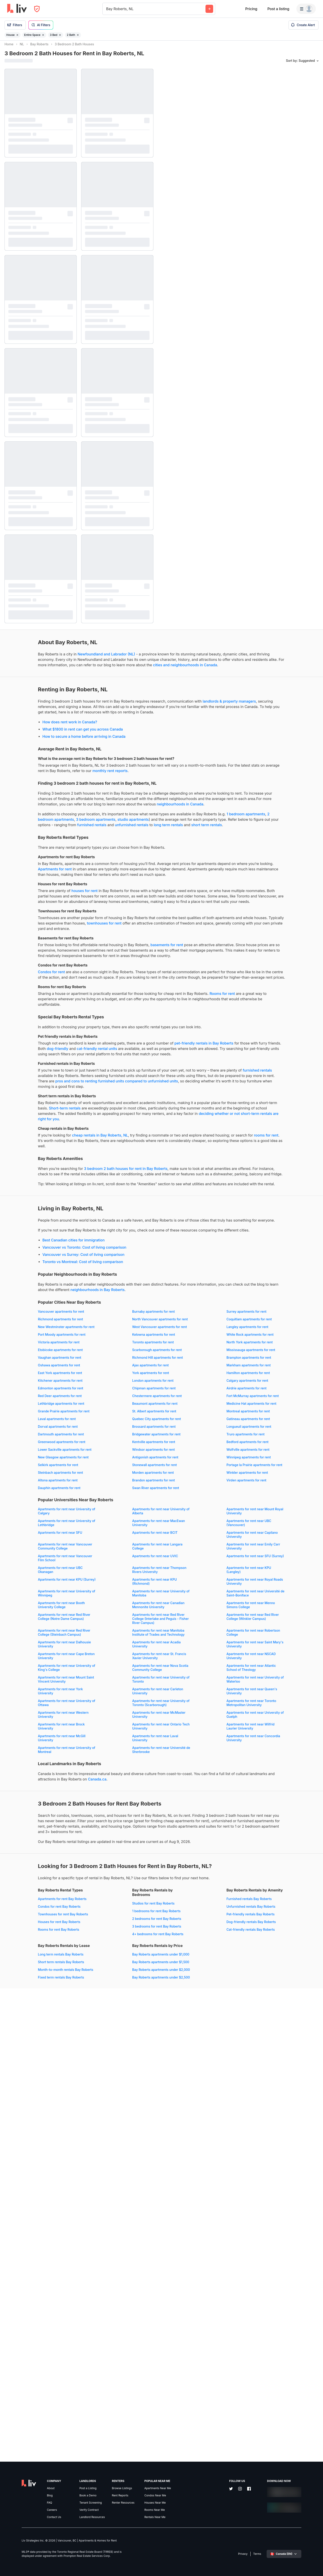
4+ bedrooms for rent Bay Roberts (120, 2356)
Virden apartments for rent (24, 1755)
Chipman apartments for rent (116, 1609)
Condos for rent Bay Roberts (26, 2329)
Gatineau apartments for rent (26, 1663)
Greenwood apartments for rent (118, 1686)
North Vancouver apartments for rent (32, 1509)
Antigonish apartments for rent (28, 1716)
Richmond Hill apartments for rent (120, 1563)
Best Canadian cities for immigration (40, 1417)
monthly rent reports (28, 802)
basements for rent (133, 1024)
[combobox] (106, 9)
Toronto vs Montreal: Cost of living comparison (49, 1439)
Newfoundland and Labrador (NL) (73, 658)
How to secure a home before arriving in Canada (50, 762)
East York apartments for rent (27, 1586)
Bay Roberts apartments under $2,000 (33, 2443)
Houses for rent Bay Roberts (26, 2344)
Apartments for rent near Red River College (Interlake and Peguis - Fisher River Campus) (33, 1948)
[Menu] (306, 9)
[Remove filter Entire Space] (43, 35)
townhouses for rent (22, 1003)
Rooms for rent (40, 1100)
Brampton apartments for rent (27, 1571)
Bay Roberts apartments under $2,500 (33, 2450)
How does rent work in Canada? (36, 747)
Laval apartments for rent (23, 1655)
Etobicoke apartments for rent (117, 1548)
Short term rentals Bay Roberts (118, 2384)
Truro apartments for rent (24, 1686)
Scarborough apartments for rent (29, 1555)
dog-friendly (125, 1161)
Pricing (251, 9)
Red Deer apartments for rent (116, 1617)
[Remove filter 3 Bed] (60, 35)
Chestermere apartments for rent (29, 1624)
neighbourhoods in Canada (58, 846)
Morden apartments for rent (25, 1739)
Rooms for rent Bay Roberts (25, 2352)
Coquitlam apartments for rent (117, 1509)
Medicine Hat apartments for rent (29, 1640)
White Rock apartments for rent (118, 1532)
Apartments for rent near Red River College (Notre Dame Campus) (121, 1934)
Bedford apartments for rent (116, 1693)
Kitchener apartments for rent (117, 1594)
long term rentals (58, 877)
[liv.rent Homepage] (17, 9)
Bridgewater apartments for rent (119, 1678)
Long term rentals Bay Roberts (117, 2376)
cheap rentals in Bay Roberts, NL (67, 1280)
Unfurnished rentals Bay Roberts (29, 2384)
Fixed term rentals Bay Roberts (118, 2399)
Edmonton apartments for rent (27, 1609)
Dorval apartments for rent (115, 1663)
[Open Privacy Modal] (37, 9)
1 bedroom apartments (74, 861)
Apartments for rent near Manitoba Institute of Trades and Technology (121, 1962)
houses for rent (51, 954)
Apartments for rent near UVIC (118, 1850)
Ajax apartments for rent (23, 1578)
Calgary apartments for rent (115, 1601)
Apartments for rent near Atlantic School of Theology (119, 2020)
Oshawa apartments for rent (116, 1571)
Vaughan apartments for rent (26, 1563)
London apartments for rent (25, 1601)
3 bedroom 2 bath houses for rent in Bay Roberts (92, 1319)
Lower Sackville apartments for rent (31, 1701)
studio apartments (58, 867)
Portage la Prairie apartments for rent (32, 1732)
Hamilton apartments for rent (26, 1594)
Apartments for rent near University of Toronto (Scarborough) (123, 2067)
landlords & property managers (66, 721)
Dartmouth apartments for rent (28, 1678)
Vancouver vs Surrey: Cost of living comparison (50, 1432)
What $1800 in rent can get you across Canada (49, 755)
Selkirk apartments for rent (25, 1724)
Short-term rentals (132, 1242)
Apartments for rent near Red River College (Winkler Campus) (121, 1946)
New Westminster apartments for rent (33, 1517)
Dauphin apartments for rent (116, 1755)
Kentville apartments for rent (26, 1693)
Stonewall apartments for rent (117, 1724)
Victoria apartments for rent (25, 1540)
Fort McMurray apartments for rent (121, 1624)
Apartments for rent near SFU (27, 1819)
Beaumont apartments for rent (117, 1632)
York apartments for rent (113, 1586)
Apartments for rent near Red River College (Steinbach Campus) (31, 1962)
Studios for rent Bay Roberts (116, 2325)
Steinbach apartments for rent (117, 1732)
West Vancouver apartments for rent (122, 1517)
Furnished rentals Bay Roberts (27, 2376)
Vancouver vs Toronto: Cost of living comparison (51, 1424)
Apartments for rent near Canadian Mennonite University (121, 1922)
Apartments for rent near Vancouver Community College (122, 1829)
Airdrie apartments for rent (25, 1617)
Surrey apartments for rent (24, 1502)
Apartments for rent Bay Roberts (29, 2321)
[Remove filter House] (17, 35)
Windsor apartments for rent (116, 1701)
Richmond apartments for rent (117, 1502)
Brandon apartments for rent (116, 1747)
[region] (240, 1308)
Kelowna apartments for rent (26, 1532)
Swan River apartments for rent (28, 1762)
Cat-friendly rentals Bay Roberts (29, 2407)
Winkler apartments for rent (115, 1739)
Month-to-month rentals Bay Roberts (122, 2392)
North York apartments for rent (28, 1548)
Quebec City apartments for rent (119, 1655)
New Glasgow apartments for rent (120, 1709)
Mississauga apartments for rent (119, 1555)
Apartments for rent (116, 922)
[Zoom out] (315, 2561)
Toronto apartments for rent (115, 1540)
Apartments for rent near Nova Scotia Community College (33, 2020)
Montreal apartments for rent (116, 1647)
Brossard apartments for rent (26, 1670)
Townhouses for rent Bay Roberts (30, 2336)
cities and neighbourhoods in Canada (73, 680)
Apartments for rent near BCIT (117, 1819)
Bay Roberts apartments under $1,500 (33, 2435)
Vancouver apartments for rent (28, 1494)
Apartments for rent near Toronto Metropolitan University (29, 2079)
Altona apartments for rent (24, 1747)
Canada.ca (14, 2172)
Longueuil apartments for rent (117, 1670)
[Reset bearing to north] (315, 2568)
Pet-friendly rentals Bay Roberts (29, 2392)
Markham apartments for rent (117, 1578)
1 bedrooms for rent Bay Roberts (119, 2333)
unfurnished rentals (21, 877)
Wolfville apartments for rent (26, 1709)
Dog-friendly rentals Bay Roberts (29, 2399)
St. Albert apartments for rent (26, 1647)
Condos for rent (18, 1062)
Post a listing (278, 9)
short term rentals (96, 877)
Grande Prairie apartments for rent (120, 1640)
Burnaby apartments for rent (116, 1494)
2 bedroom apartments (115, 861)
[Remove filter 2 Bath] (78, 35)
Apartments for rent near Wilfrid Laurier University (29, 2114)
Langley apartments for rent (25, 1525)
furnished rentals (110, 872)
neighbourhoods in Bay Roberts (32, 1472)
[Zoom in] (315, 2555)
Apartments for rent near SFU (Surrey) (33, 1862)
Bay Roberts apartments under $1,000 (33, 2427)
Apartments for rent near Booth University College (28, 1922)
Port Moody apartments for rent (118, 1525)
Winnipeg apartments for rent (117, 1716)
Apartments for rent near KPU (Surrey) (33, 1885)
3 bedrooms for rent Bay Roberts (119, 2348)
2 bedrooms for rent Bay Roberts (119, 2341)
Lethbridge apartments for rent (28, 1632)
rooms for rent (89, 1285)
